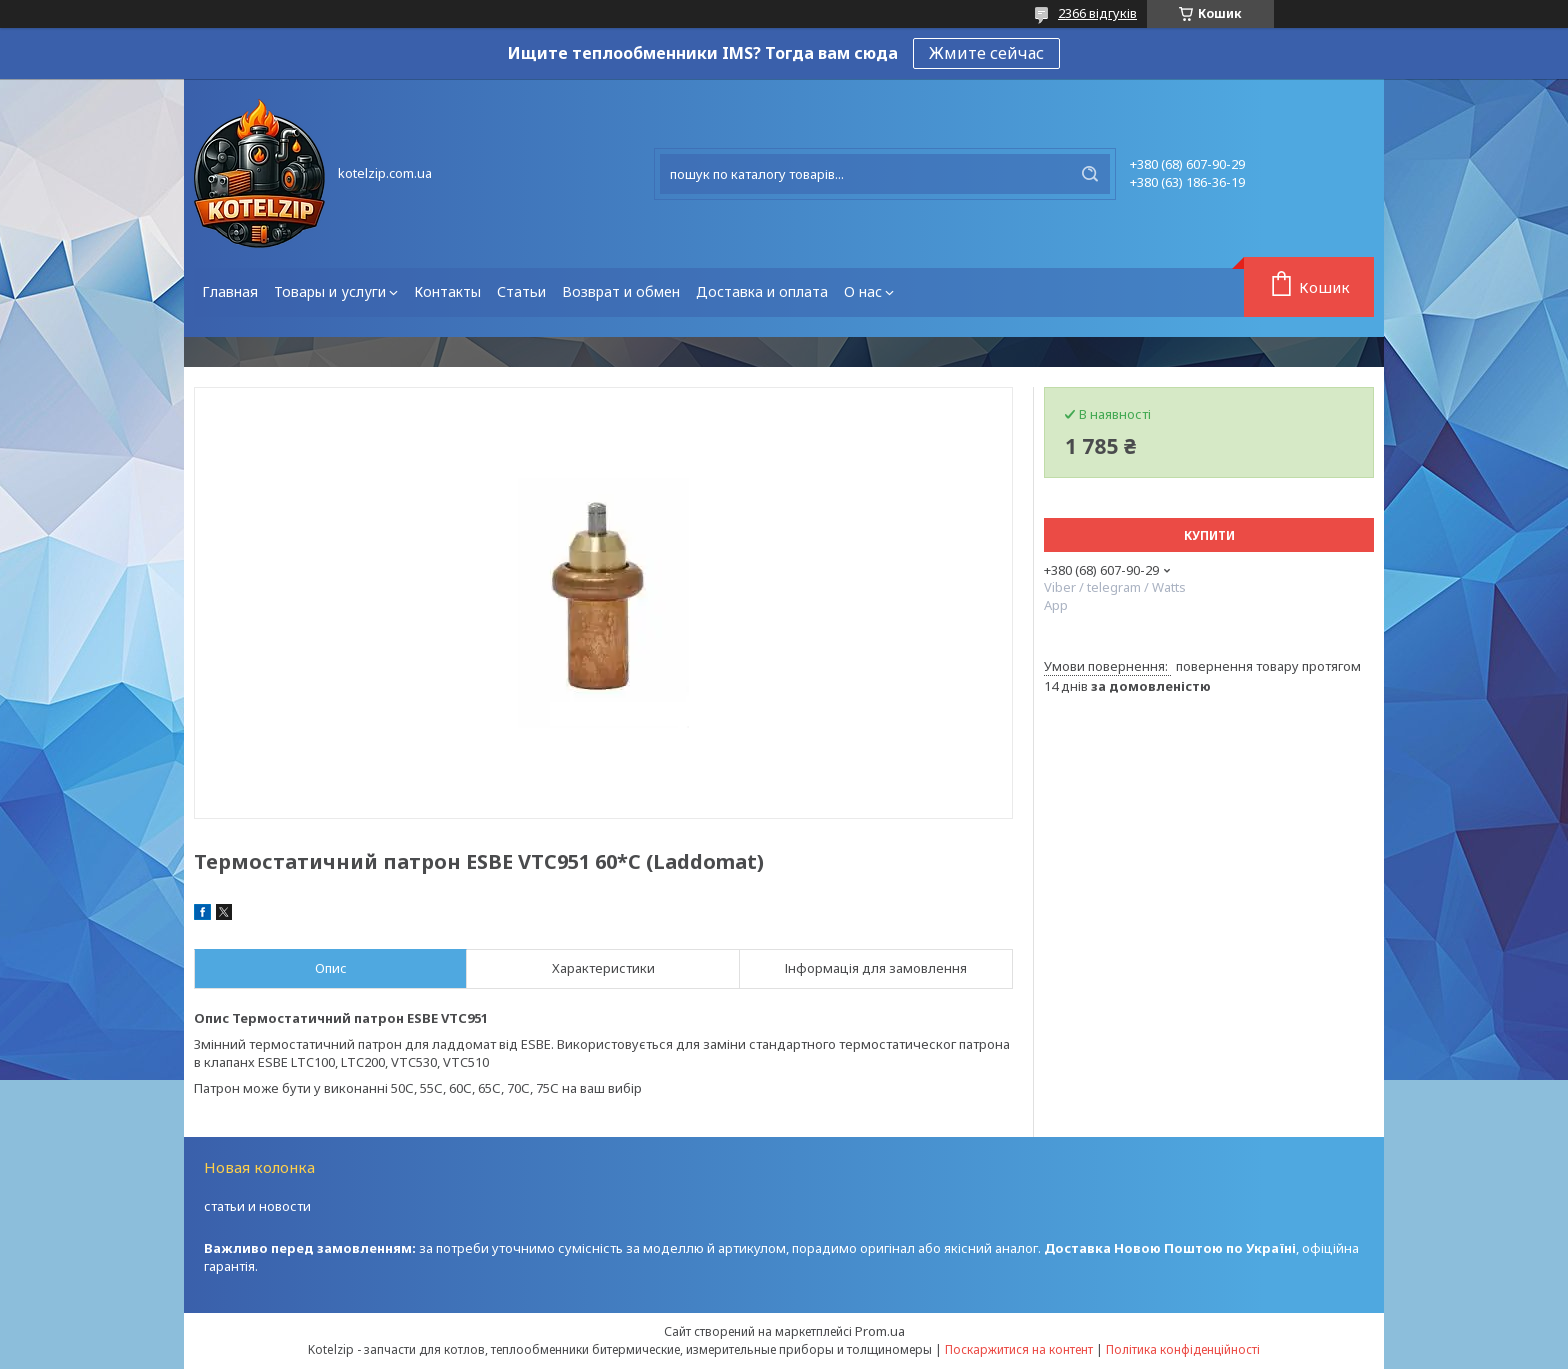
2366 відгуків (1097, 13)
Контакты (447, 291)
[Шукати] (1090, 174)
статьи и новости (257, 1206)
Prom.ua (880, 1331)
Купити (1209, 535)
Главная (230, 291)
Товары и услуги (330, 291)
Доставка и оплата (762, 291)
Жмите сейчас (986, 53)
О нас (863, 291)
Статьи (521, 291)
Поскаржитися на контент (1019, 1349)
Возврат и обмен (621, 291)
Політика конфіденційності (1183, 1349)
